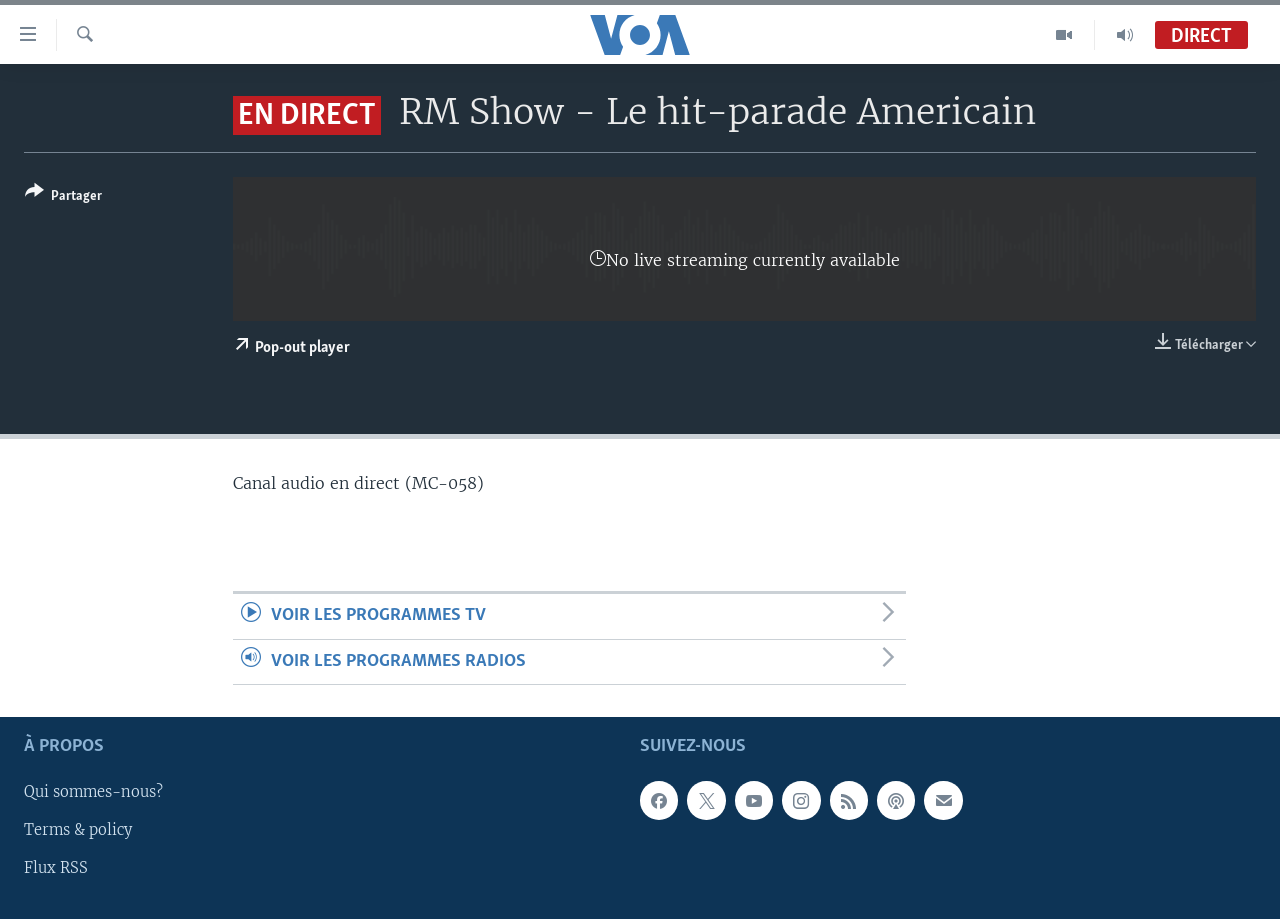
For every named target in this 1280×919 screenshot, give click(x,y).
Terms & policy (78, 830)
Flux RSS (56, 868)
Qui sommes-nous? (93, 792)
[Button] (63, 197)
